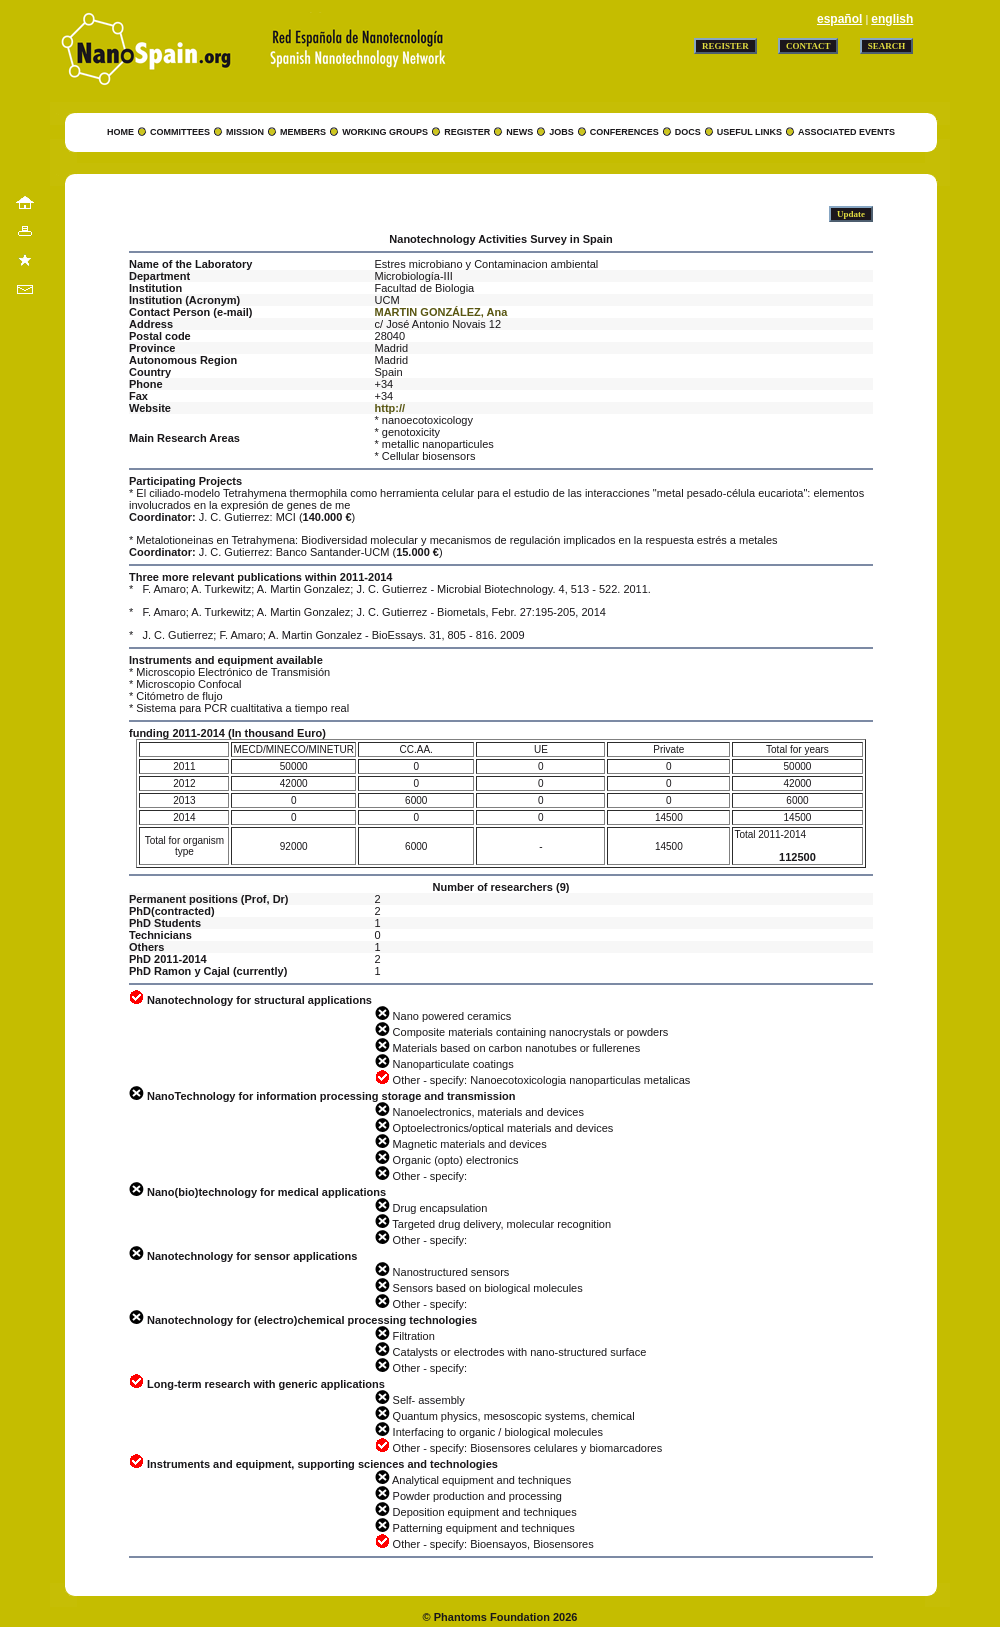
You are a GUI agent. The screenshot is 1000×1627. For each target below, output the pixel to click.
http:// (390, 408)
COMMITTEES (180, 132)
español (839, 19)
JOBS (561, 132)
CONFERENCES (624, 132)
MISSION (245, 132)
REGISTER (467, 132)
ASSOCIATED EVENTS (846, 132)
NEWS (519, 132)
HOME (120, 132)
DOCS (688, 132)
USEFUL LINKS (749, 132)
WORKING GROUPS (385, 132)
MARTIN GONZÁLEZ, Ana (441, 312)
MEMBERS (303, 132)
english (892, 19)
